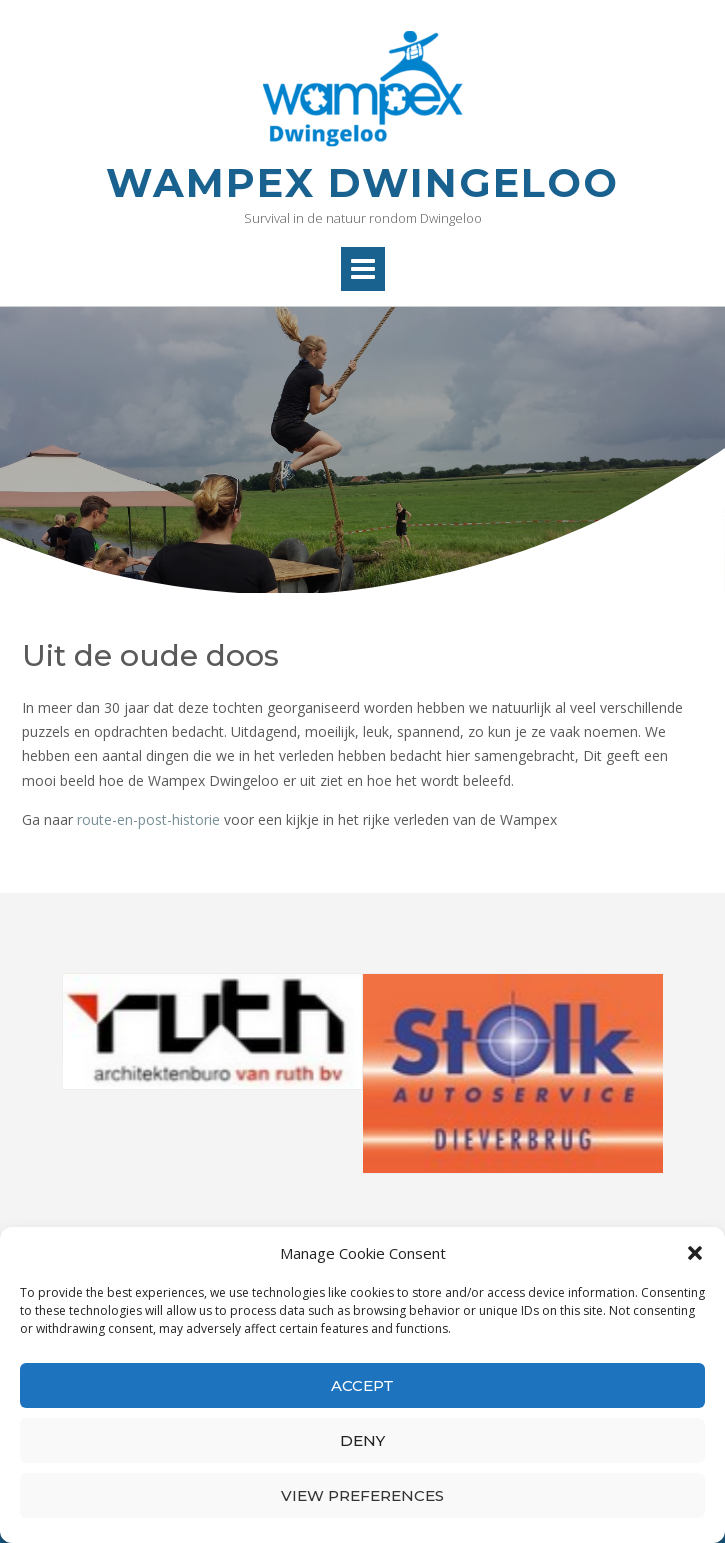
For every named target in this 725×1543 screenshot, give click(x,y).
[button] (695, 1253)
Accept (362, 1385)
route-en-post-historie (148, 819)
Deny (362, 1440)
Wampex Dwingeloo (362, 182)
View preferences (362, 1495)
